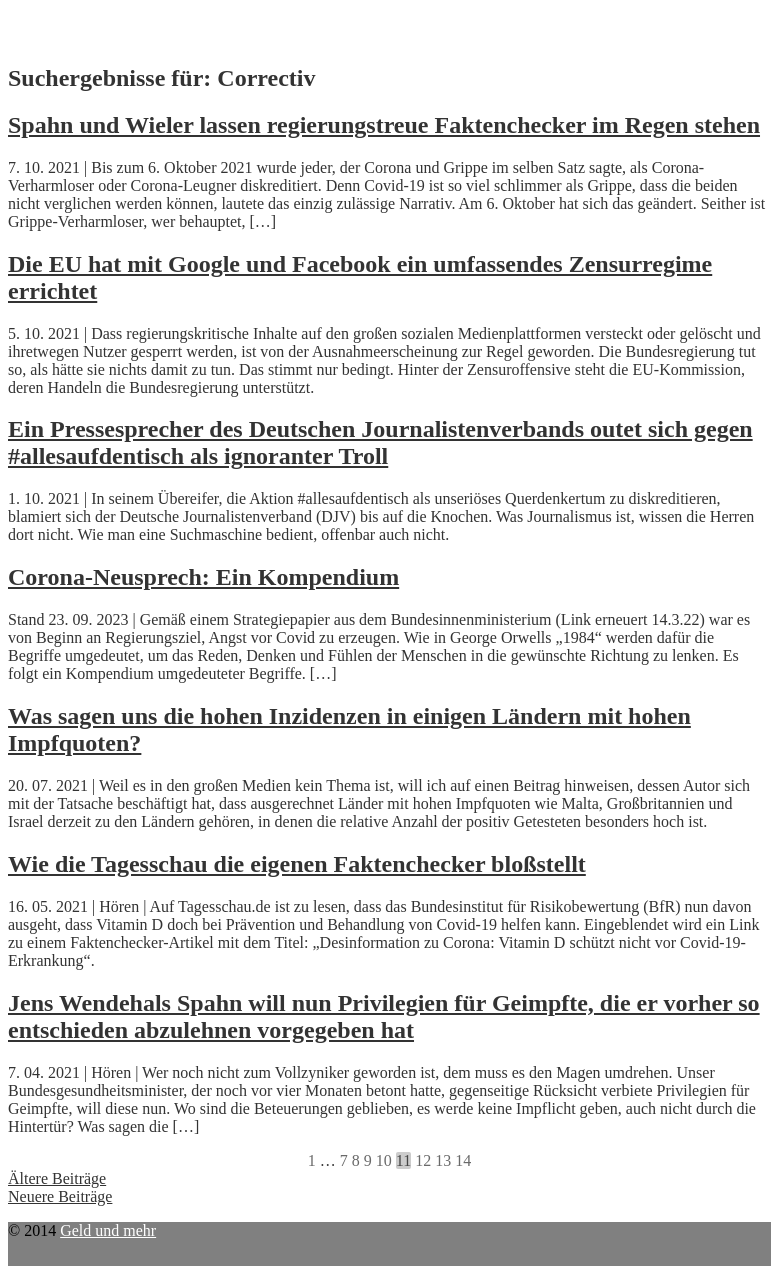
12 (423, 1160)
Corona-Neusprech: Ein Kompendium (203, 577)
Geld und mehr (108, 1230)
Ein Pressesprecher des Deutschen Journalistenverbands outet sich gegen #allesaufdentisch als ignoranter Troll (380, 442)
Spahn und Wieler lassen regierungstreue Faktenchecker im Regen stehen (384, 125)
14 (463, 1160)
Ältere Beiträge (57, 1178)
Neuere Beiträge (60, 1196)
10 (384, 1160)
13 (443, 1160)
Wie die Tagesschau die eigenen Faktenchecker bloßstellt (297, 864)
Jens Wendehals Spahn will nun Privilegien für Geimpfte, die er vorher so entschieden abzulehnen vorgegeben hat (384, 1016)
